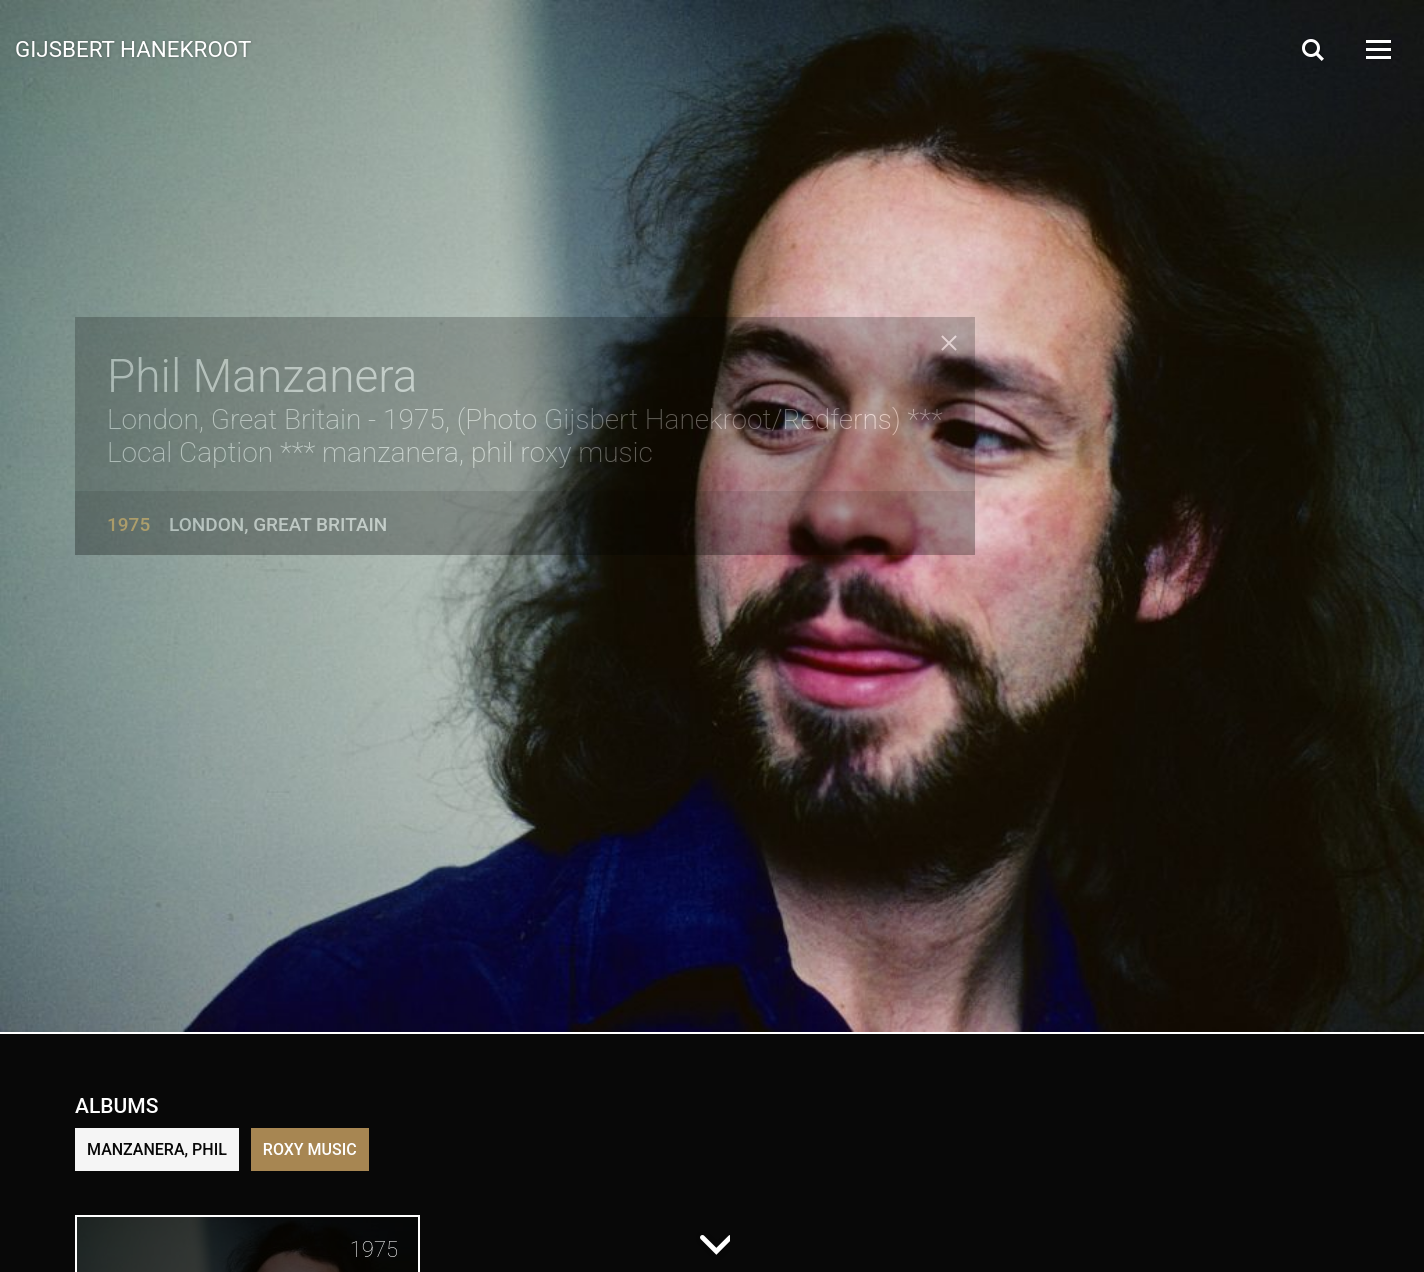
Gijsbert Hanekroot (133, 48)
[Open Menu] (1377, 49)
